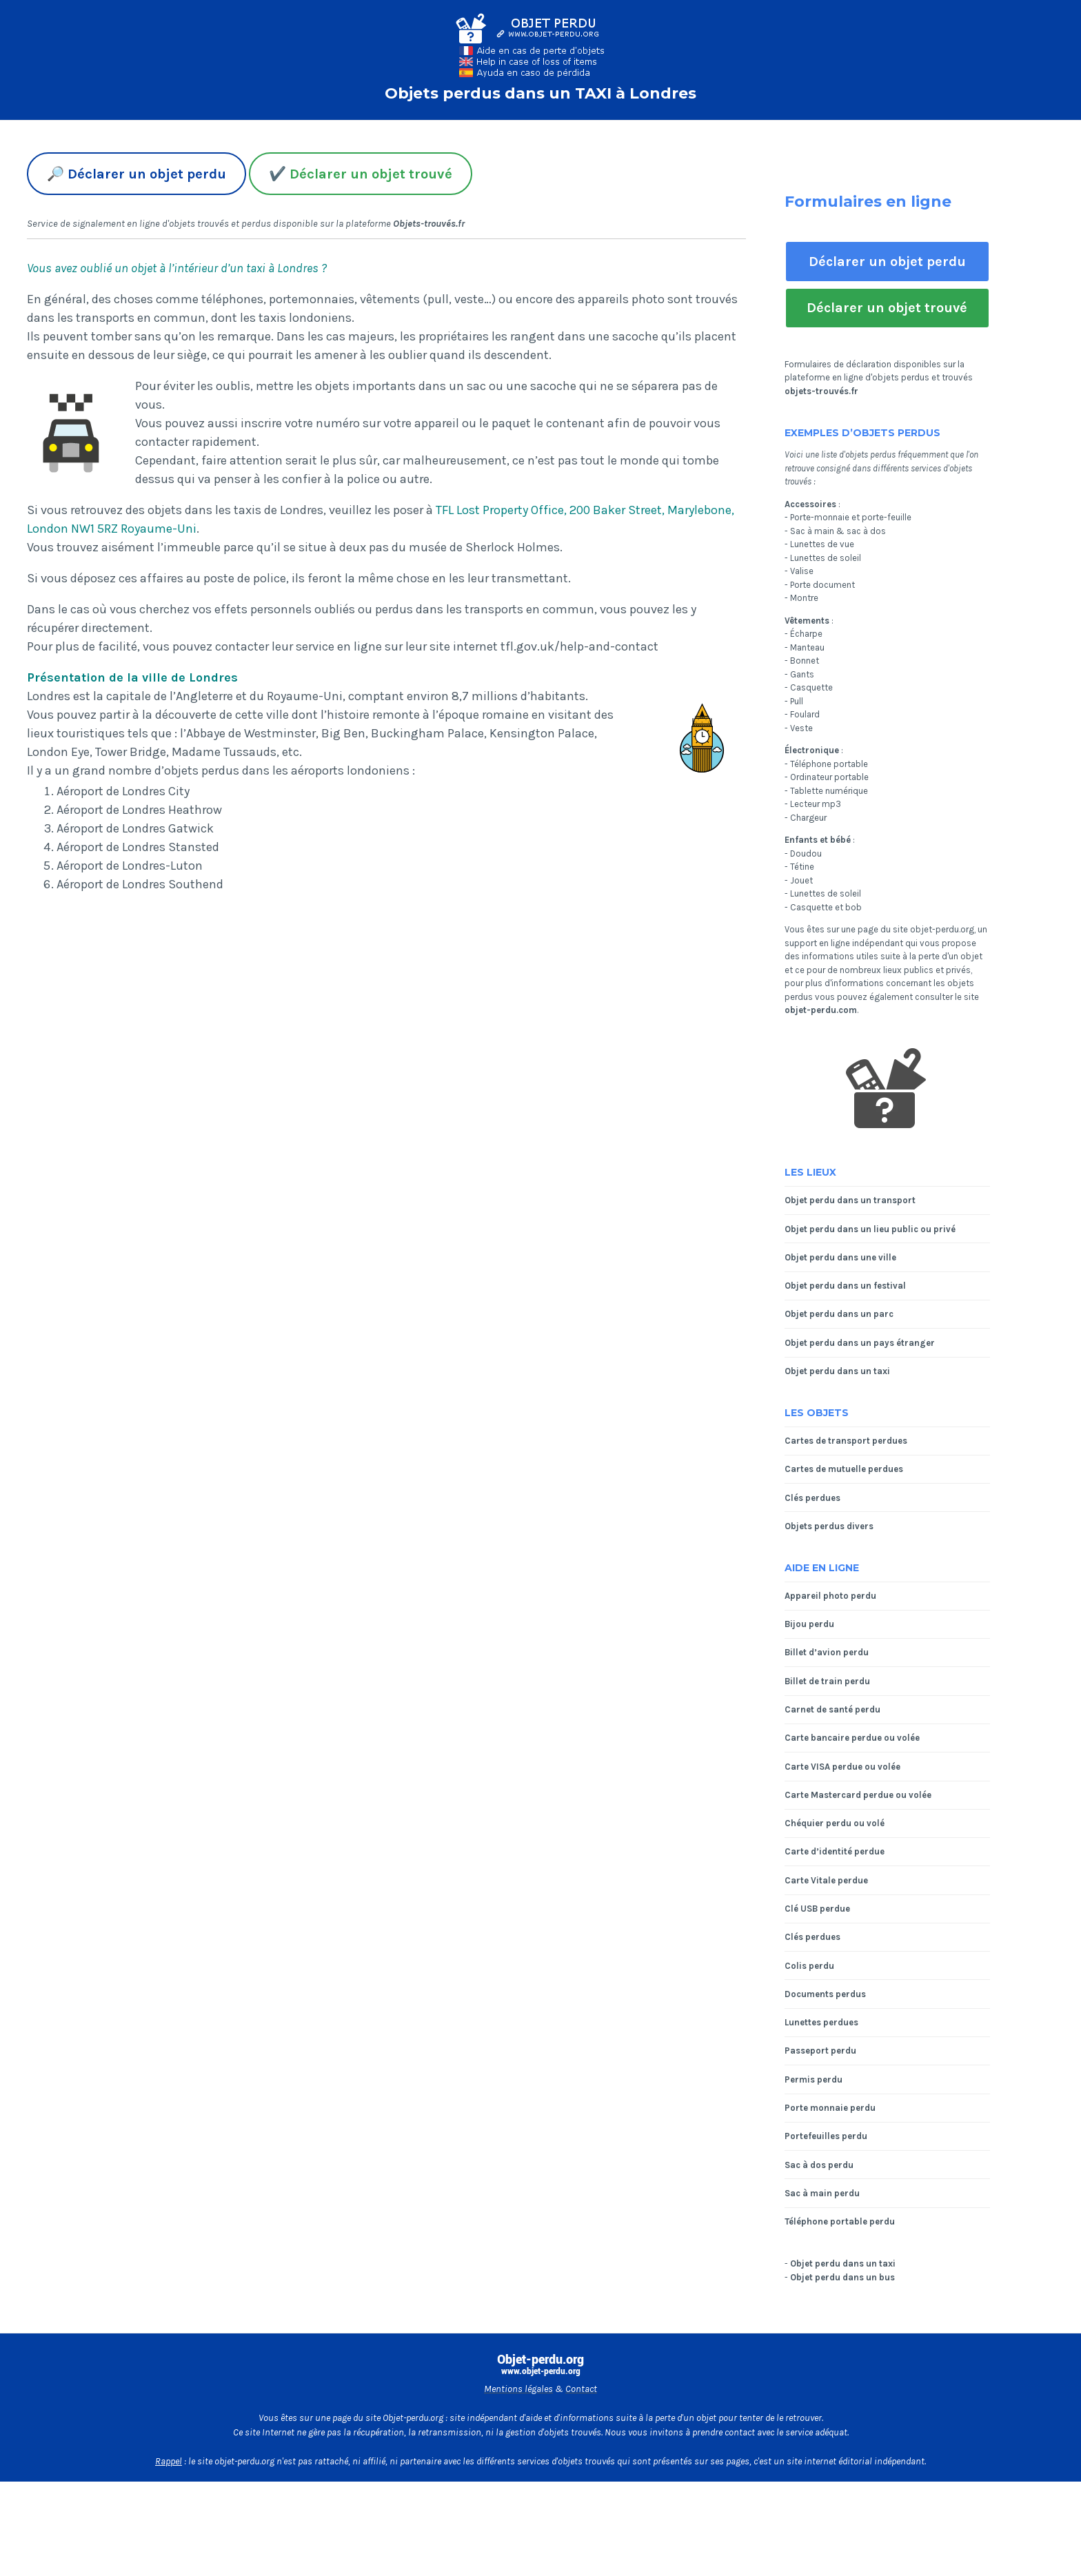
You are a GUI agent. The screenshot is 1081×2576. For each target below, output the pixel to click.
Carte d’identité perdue (835, 1851)
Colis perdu (809, 1966)
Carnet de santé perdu (832, 1709)
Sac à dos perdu (819, 2165)
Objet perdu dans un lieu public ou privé (870, 1229)
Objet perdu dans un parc (839, 1314)
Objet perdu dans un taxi (837, 1371)
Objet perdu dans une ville (840, 1257)
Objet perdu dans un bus (842, 2277)
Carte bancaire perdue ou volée (852, 1737)
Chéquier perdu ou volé (835, 1823)
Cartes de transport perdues (846, 1440)
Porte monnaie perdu (830, 2108)
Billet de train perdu (827, 1681)
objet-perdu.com (821, 1010)
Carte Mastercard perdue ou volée (858, 1795)
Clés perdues (812, 1498)
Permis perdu (813, 2079)
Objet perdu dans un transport (850, 1200)
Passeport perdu (820, 2050)
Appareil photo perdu (830, 1596)
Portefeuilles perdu (826, 2136)
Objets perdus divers (829, 1526)
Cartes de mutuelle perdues (844, 1469)
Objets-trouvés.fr (429, 223)
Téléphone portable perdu (840, 2221)
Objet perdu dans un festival (845, 1285)
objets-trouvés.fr (821, 391)
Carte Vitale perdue (826, 1880)
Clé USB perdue (817, 1908)
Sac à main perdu (822, 2193)
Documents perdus (825, 1994)
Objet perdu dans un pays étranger (860, 1343)
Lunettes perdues (821, 2022)
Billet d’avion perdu (827, 1652)
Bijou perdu (809, 1624)
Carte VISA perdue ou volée (842, 1766)
